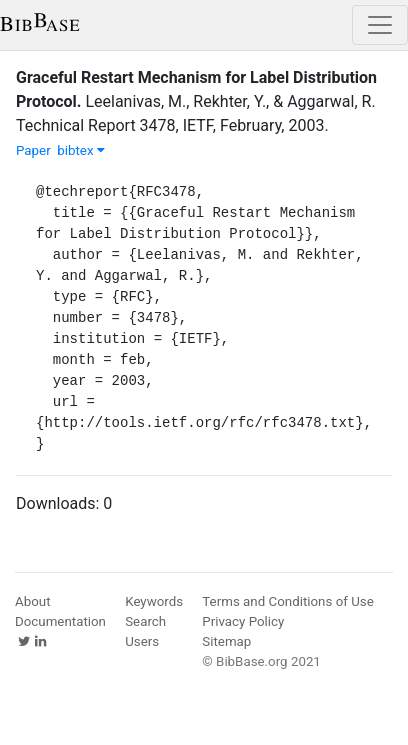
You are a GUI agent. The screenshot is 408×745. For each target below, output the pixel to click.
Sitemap (226, 641)
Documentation (60, 621)
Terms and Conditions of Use (287, 601)
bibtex (81, 150)
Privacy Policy (243, 621)
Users (142, 641)
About (33, 601)
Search (145, 621)
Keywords (154, 601)
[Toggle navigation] (380, 25)
